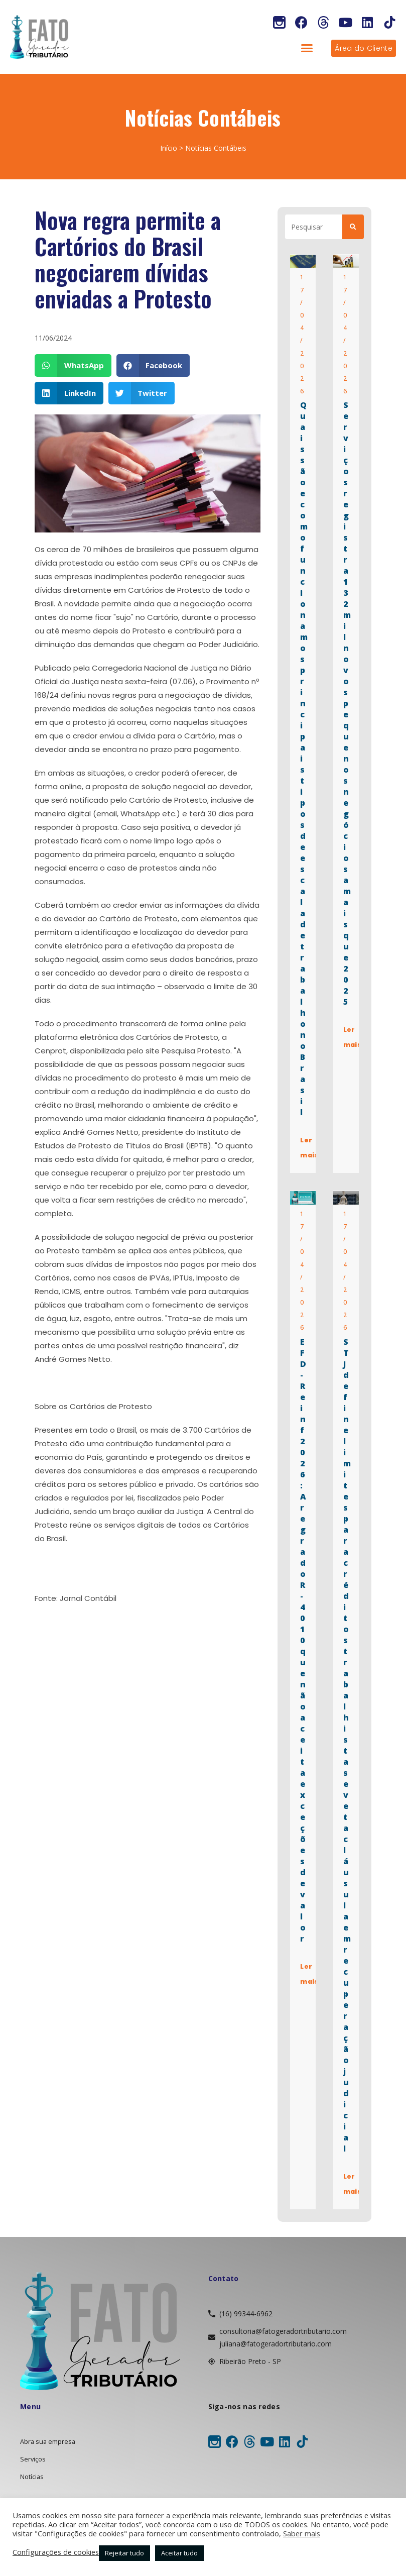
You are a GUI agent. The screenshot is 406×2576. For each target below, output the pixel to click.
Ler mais (310, 1147)
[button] (307, 48)
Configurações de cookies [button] (56, 2551)
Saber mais (301, 2533)
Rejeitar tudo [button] (124, 2552)
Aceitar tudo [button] (179, 2552)
